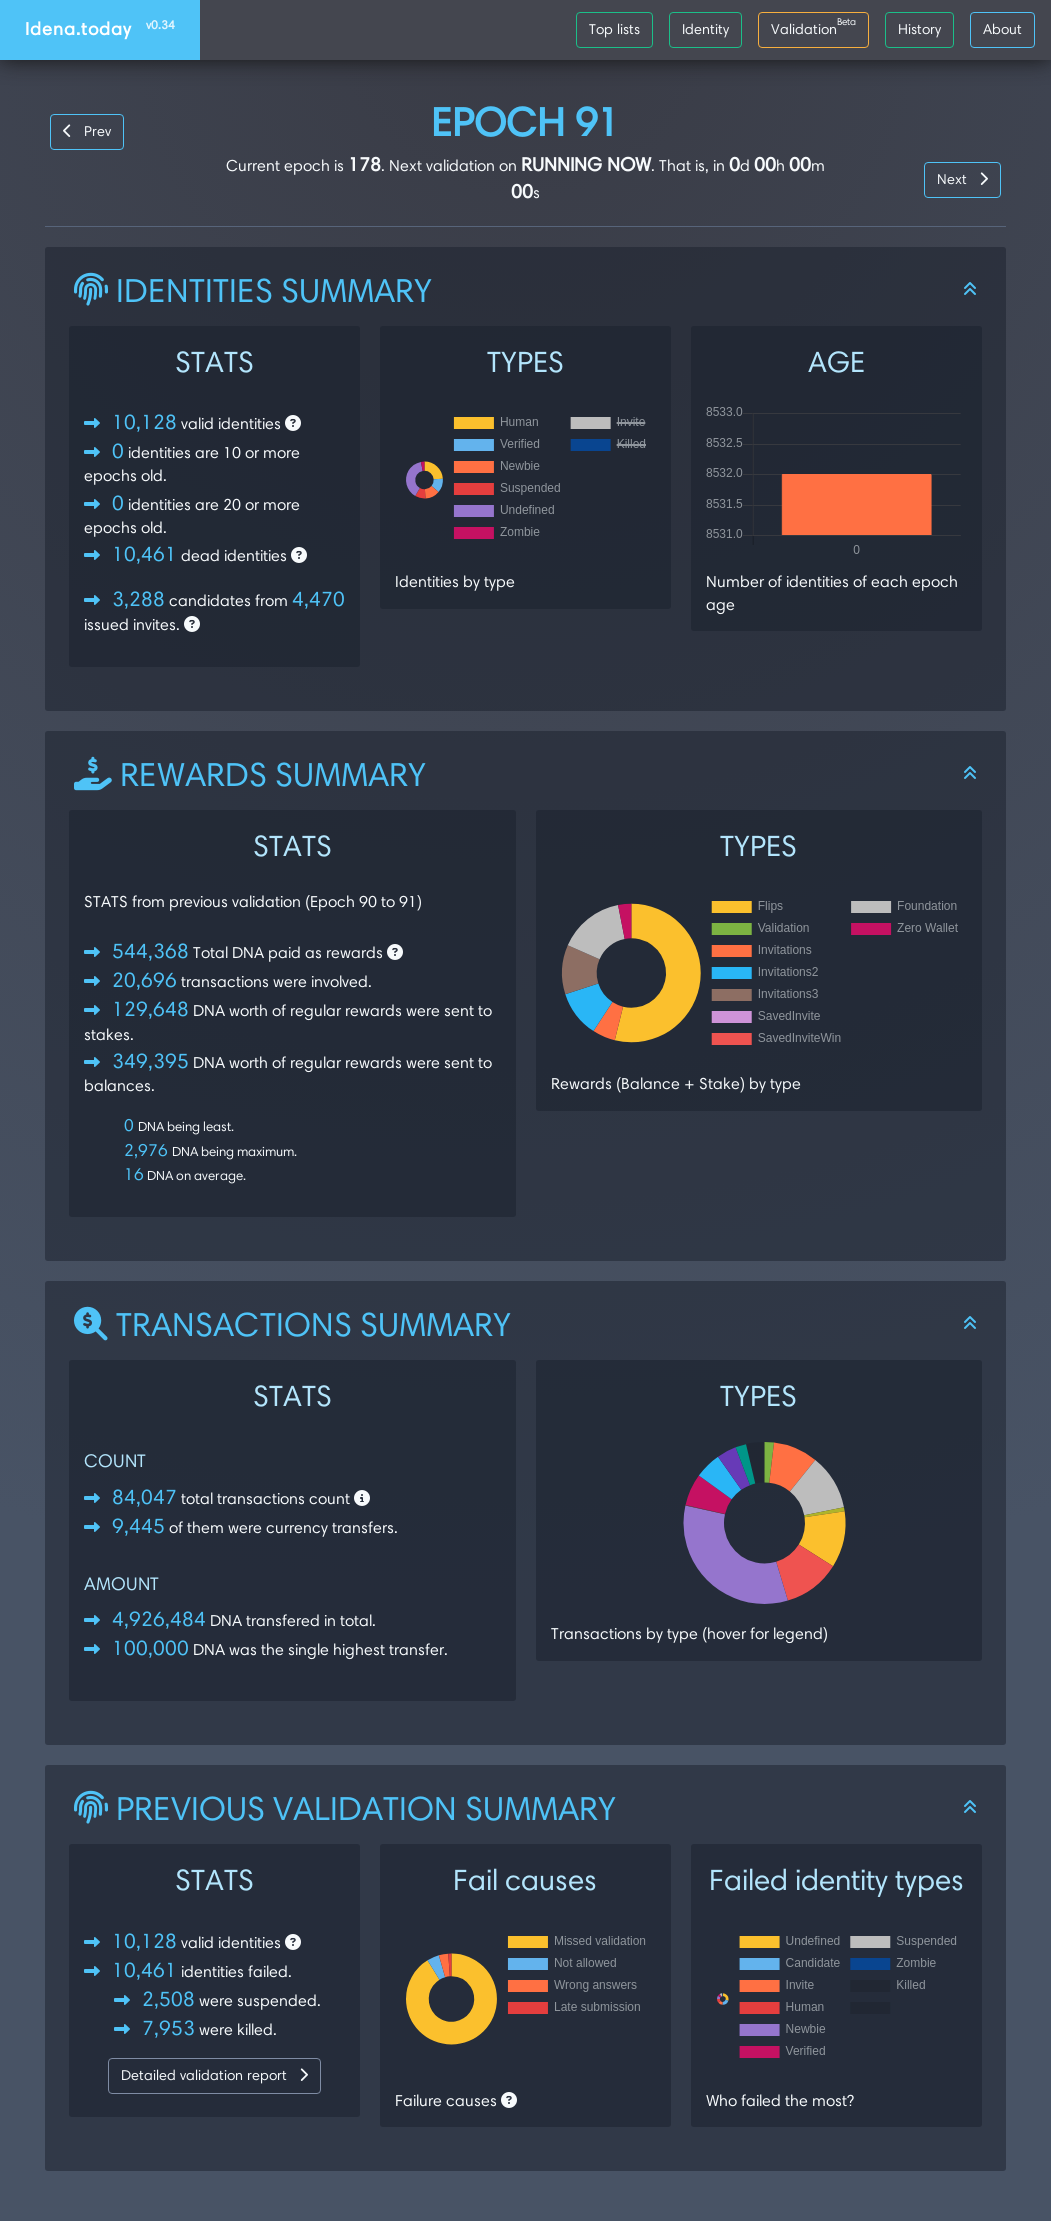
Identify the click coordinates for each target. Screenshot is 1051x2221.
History (919, 29)
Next (962, 179)
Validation (813, 26)
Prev (87, 131)
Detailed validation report (214, 2075)
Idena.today (100, 28)
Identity (705, 29)
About (1002, 29)
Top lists (614, 29)
